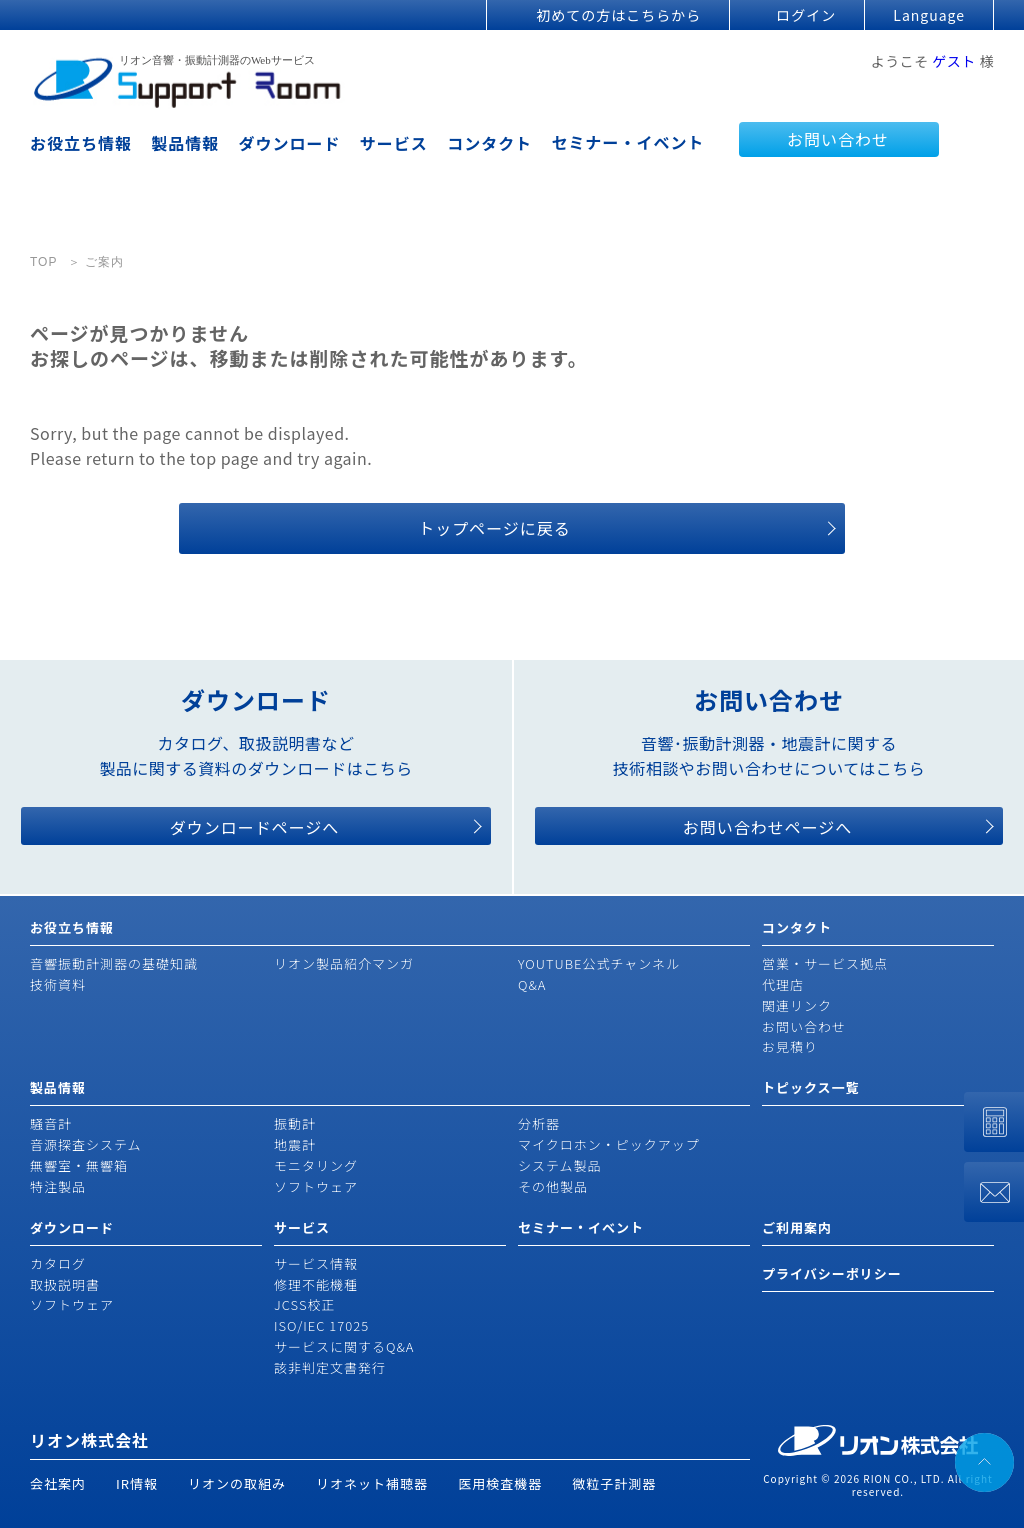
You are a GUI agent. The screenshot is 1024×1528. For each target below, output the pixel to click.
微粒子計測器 (614, 1483)
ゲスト (954, 61)
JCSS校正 (304, 1304)
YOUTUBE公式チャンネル (599, 963)
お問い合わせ (838, 139)
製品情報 (185, 143)
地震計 (295, 1144)
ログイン (806, 15)
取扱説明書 (65, 1284)
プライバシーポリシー (832, 1273)
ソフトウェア (316, 1186)
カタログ (58, 1263)
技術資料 (58, 984)
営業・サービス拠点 (825, 963)
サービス (394, 143)
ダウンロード (290, 143)
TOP (43, 262)
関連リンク (797, 1005)
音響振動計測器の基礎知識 (114, 963)
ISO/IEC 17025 (321, 1325)
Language (929, 15)
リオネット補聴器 (372, 1483)
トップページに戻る (494, 528)
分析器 (539, 1123)
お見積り (790, 1046)
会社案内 (58, 1483)
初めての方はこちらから (618, 15)
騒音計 (51, 1123)
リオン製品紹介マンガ (344, 963)
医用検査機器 (500, 1483)
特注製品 (58, 1186)
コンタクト (489, 143)
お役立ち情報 (81, 143)
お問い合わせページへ (768, 827)
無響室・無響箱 (79, 1165)
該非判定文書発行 (330, 1367)
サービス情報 (316, 1263)
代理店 (783, 984)
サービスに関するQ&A (344, 1346)
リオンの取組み (237, 1483)
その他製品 (553, 1186)
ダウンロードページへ (255, 827)
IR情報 (137, 1483)
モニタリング (316, 1165)
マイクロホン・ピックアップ (609, 1144)
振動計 (295, 1123)
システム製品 (560, 1165)
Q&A (532, 984)
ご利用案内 (797, 1227)
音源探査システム (86, 1144)
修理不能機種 (316, 1284)
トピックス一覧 (811, 1087)
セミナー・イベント (627, 142)
